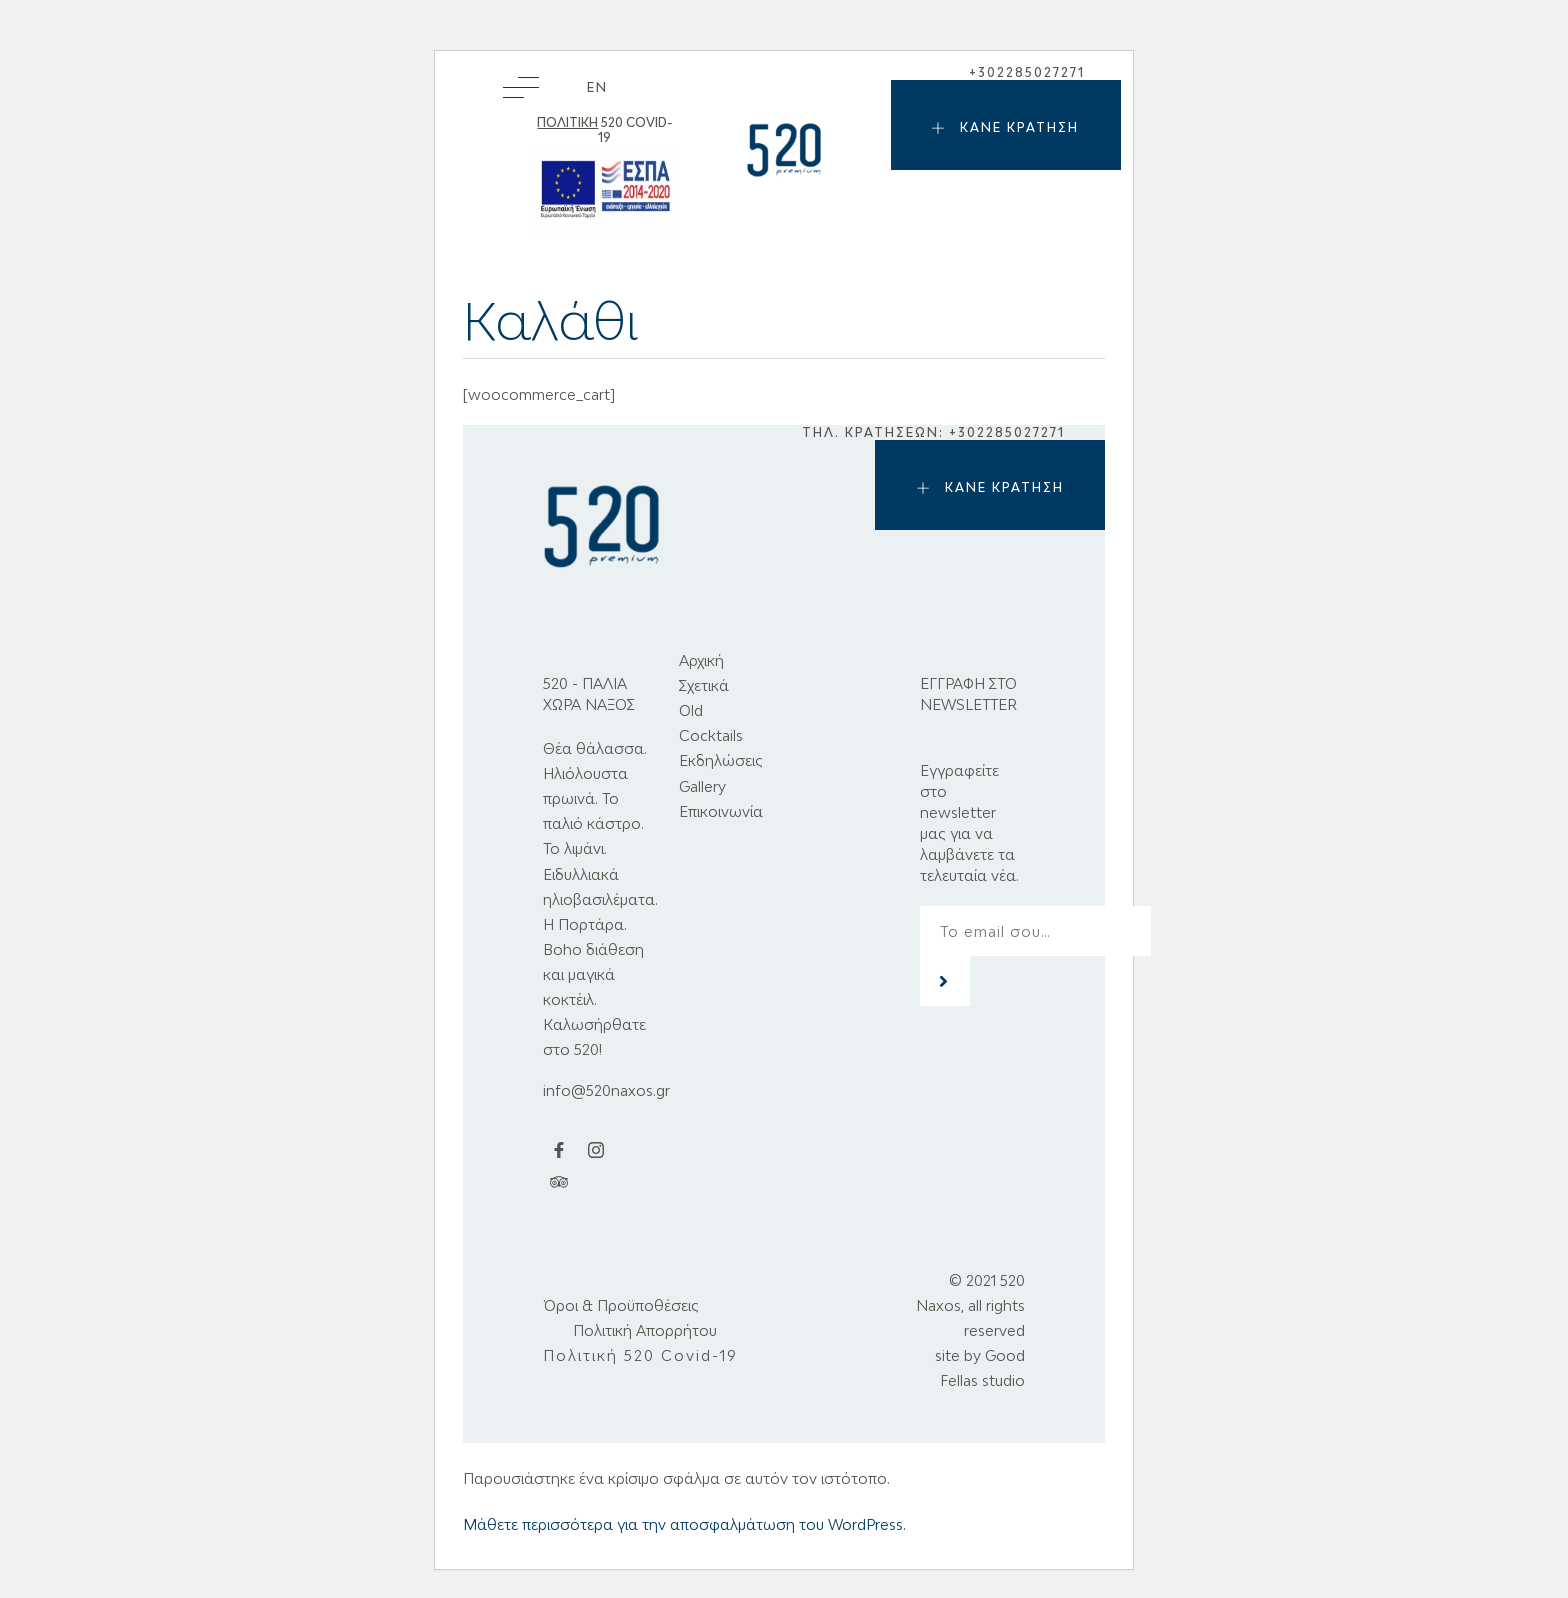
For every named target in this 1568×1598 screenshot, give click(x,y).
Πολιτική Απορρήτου (645, 1330)
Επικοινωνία (721, 811)
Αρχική (701, 660)
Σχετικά (704, 685)
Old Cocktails (711, 723)
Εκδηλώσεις (721, 760)
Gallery (702, 786)
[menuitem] (597, 87)
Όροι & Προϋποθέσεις (621, 1305)
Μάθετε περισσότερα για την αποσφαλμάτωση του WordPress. (684, 1524)
